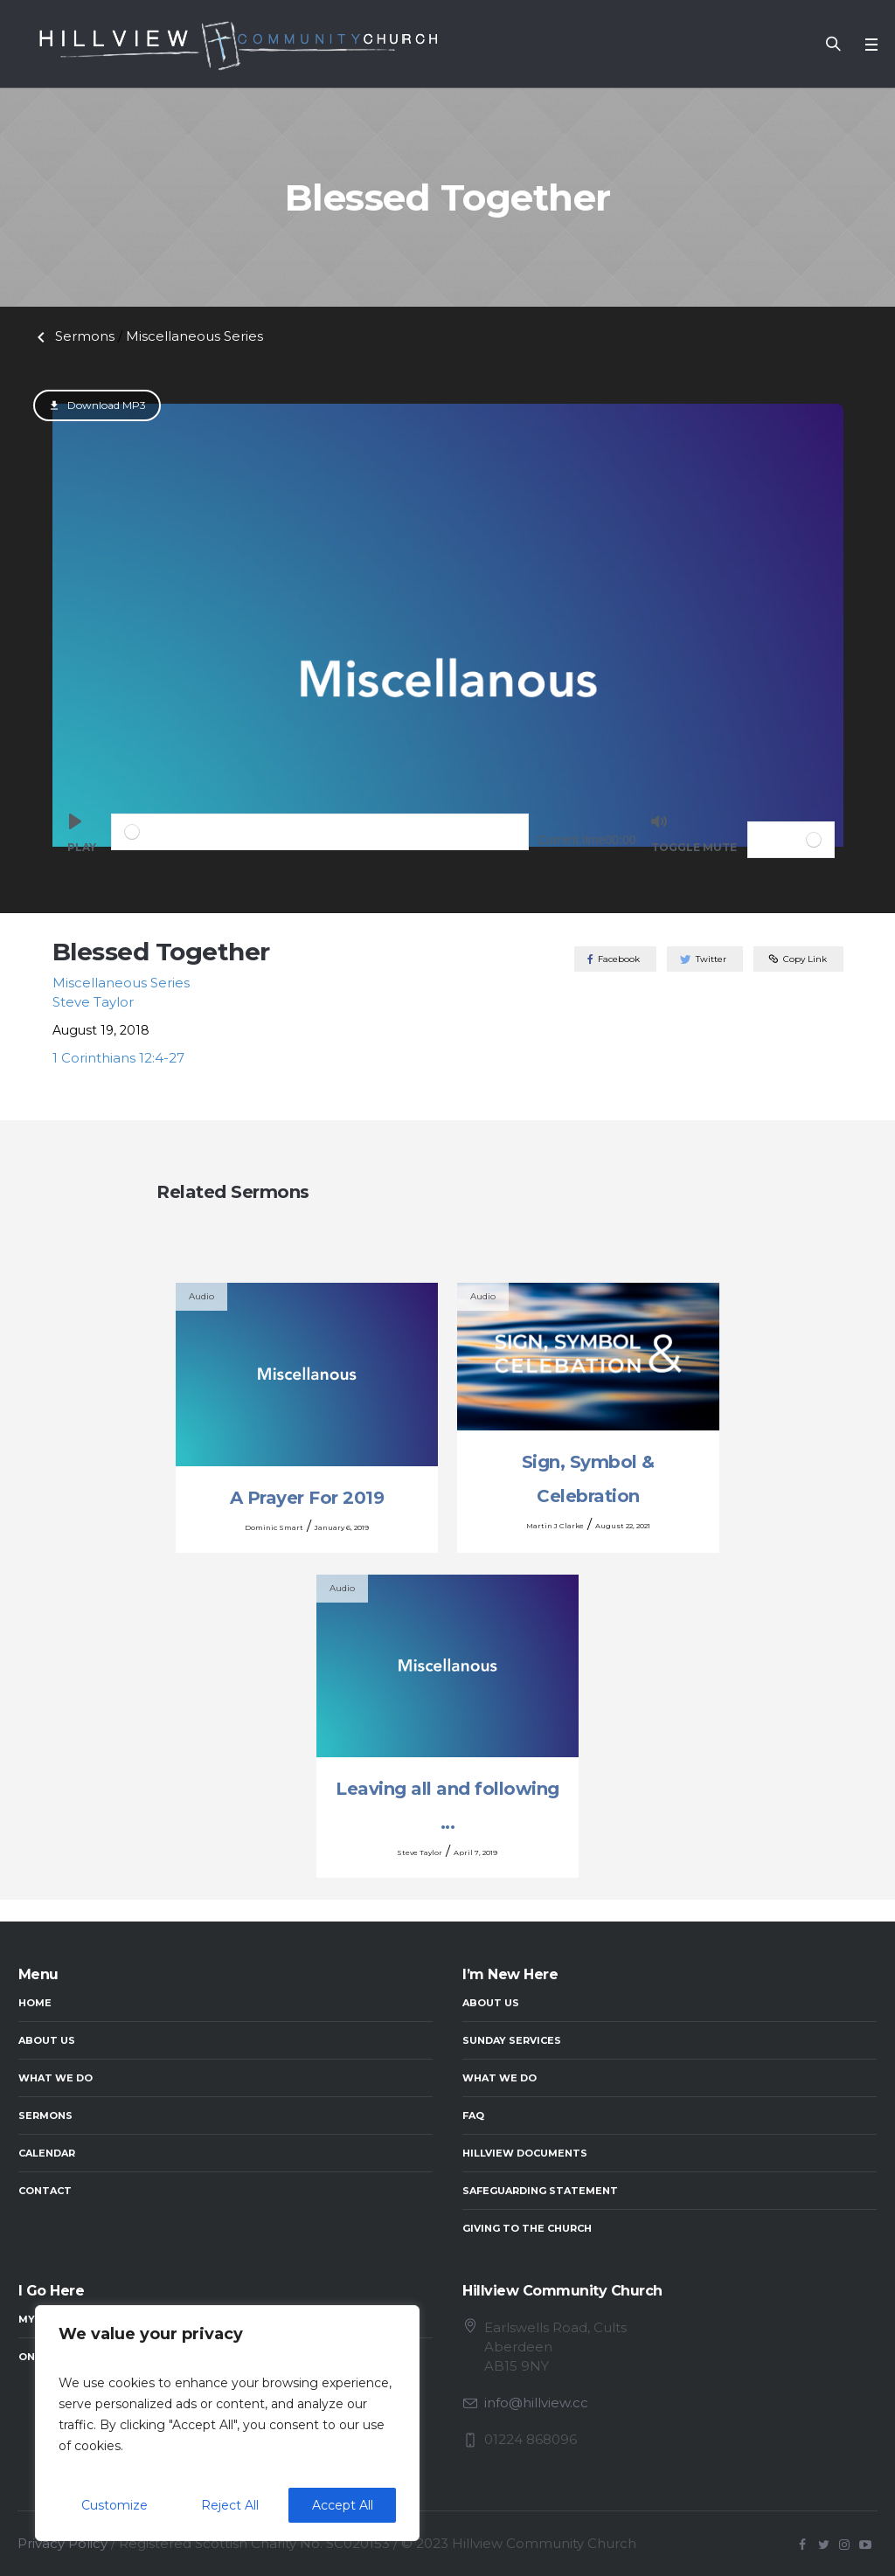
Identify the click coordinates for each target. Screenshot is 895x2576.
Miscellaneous (194, 336)
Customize (114, 2505)
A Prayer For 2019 (307, 1497)
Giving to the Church (527, 2228)
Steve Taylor (93, 1002)
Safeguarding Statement (540, 2191)
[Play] (81, 839)
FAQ (473, 2115)
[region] (227, 2423)
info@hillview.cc (536, 2402)
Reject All (230, 2505)
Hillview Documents (524, 2153)
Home (35, 2003)
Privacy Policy (62, 2543)
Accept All (342, 2505)
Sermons (72, 336)
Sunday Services (511, 2040)
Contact (45, 2191)
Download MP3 (105, 405)
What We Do (55, 2078)
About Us (46, 2040)
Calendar (46, 2153)
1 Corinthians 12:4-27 (118, 1057)
